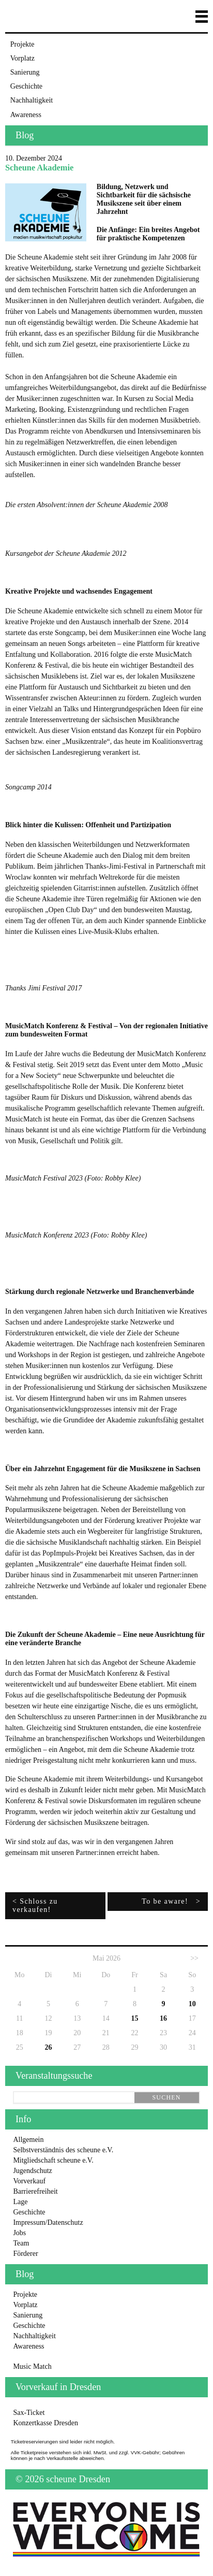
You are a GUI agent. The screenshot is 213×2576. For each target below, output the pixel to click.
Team (21, 2243)
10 (192, 2004)
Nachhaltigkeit (31, 100)
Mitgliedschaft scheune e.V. (53, 2160)
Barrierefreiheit (35, 2191)
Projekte (22, 44)
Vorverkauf (29, 2181)
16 (163, 2018)
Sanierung (25, 72)
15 (134, 2018)
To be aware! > (171, 1901)
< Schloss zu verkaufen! (35, 1905)
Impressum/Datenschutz (48, 2222)
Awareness (25, 115)
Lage (20, 2202)
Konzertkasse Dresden (45, 2423)
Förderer (25, 2253)
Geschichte (26, 86)
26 (48, 2047)
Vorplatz (22, 58)
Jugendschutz (32, 2171)
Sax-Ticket (28, 2412)
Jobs (19, 2233)
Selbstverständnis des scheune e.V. (63, 2150)
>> (194, 1958)
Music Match (32, 2366)
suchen (166, 2097)
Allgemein (28, 2139)
